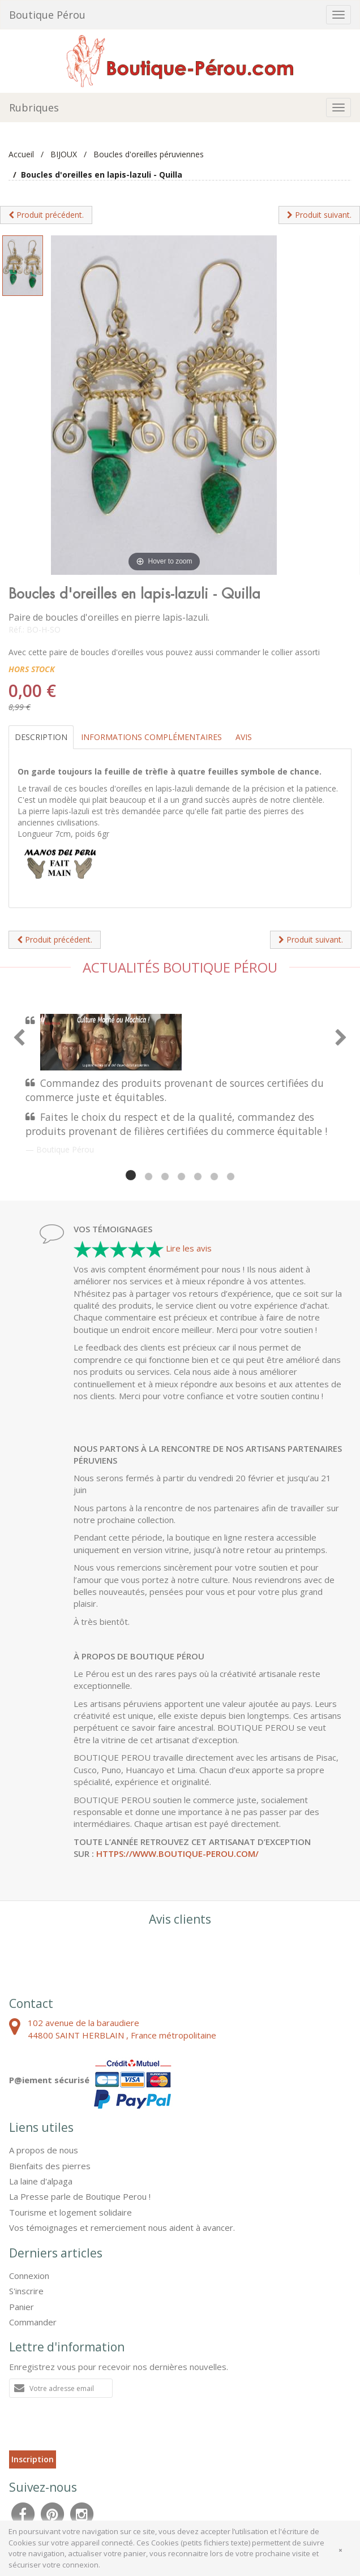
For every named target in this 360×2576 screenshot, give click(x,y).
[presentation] (95, 2428)
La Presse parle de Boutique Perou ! (80, 2196)
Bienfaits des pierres (50, 2165)
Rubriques (34, 107)
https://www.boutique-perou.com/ (177, 1853)
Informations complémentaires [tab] (151, 737)
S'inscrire (26, 2291)
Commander (33, 2322)
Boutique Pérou (47, 14)
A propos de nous (43, 2150)
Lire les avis (189, 1248)
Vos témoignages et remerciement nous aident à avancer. (122, 2227)
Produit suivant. (319, 214)
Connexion (29, 2275)
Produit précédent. (46, 214)
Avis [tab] (243, 737)
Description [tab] (41, 737)
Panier (21, 2306)
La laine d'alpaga (40, 2181)
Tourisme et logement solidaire (70, 2212)
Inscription (32, 2459)
